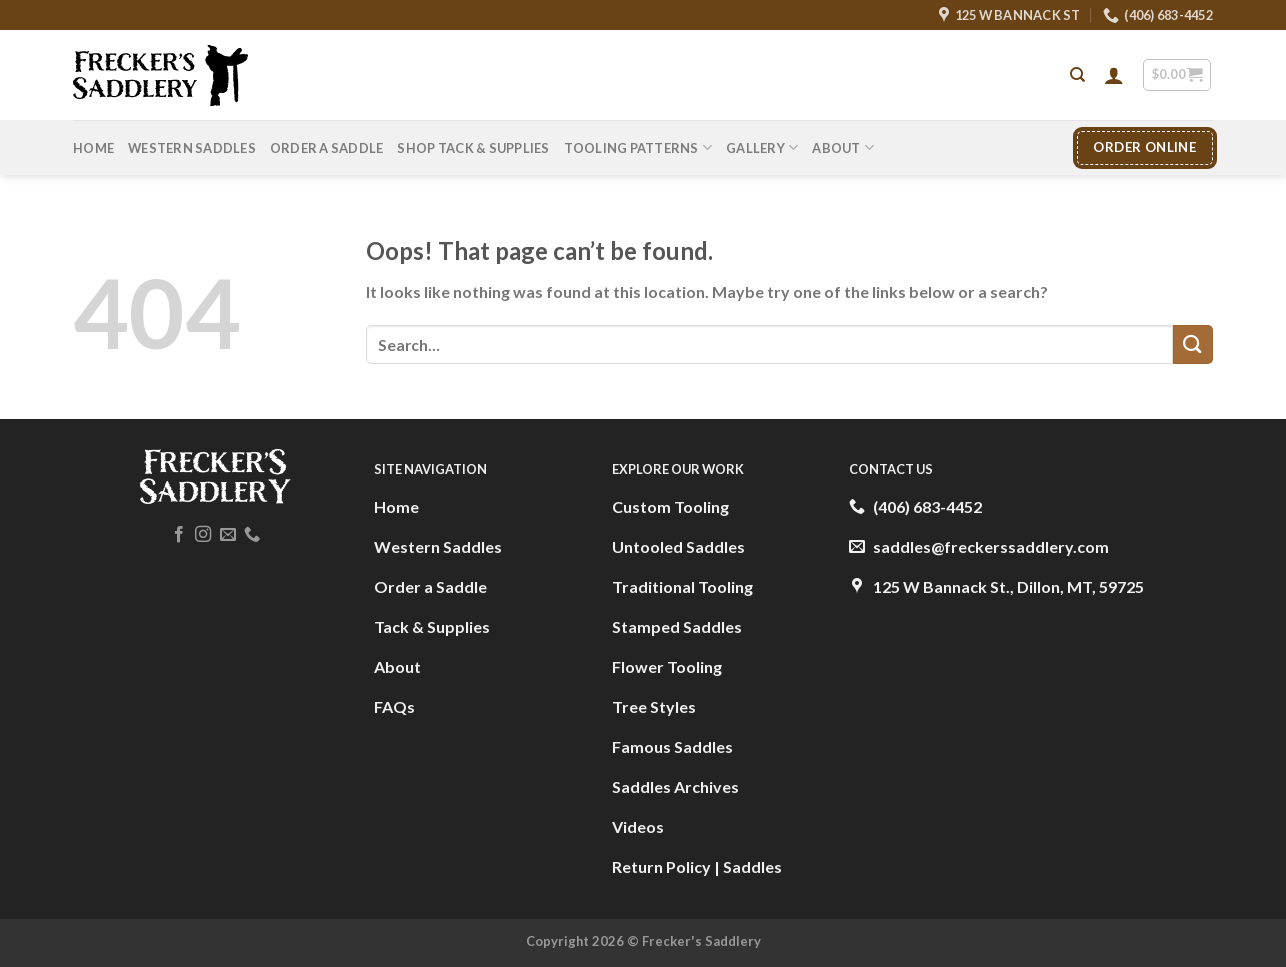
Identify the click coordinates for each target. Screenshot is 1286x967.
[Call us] (252, 535)
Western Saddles (192, 148)
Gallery (762, 147)
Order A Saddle (327, 148)
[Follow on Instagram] (203, 535)
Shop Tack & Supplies (473, 148)
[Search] (1077, 75)
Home (93, 148)
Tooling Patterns (638, 147)
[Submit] (1193, 344)
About (843, 147)
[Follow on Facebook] (179, 535)
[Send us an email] (228, 535)
